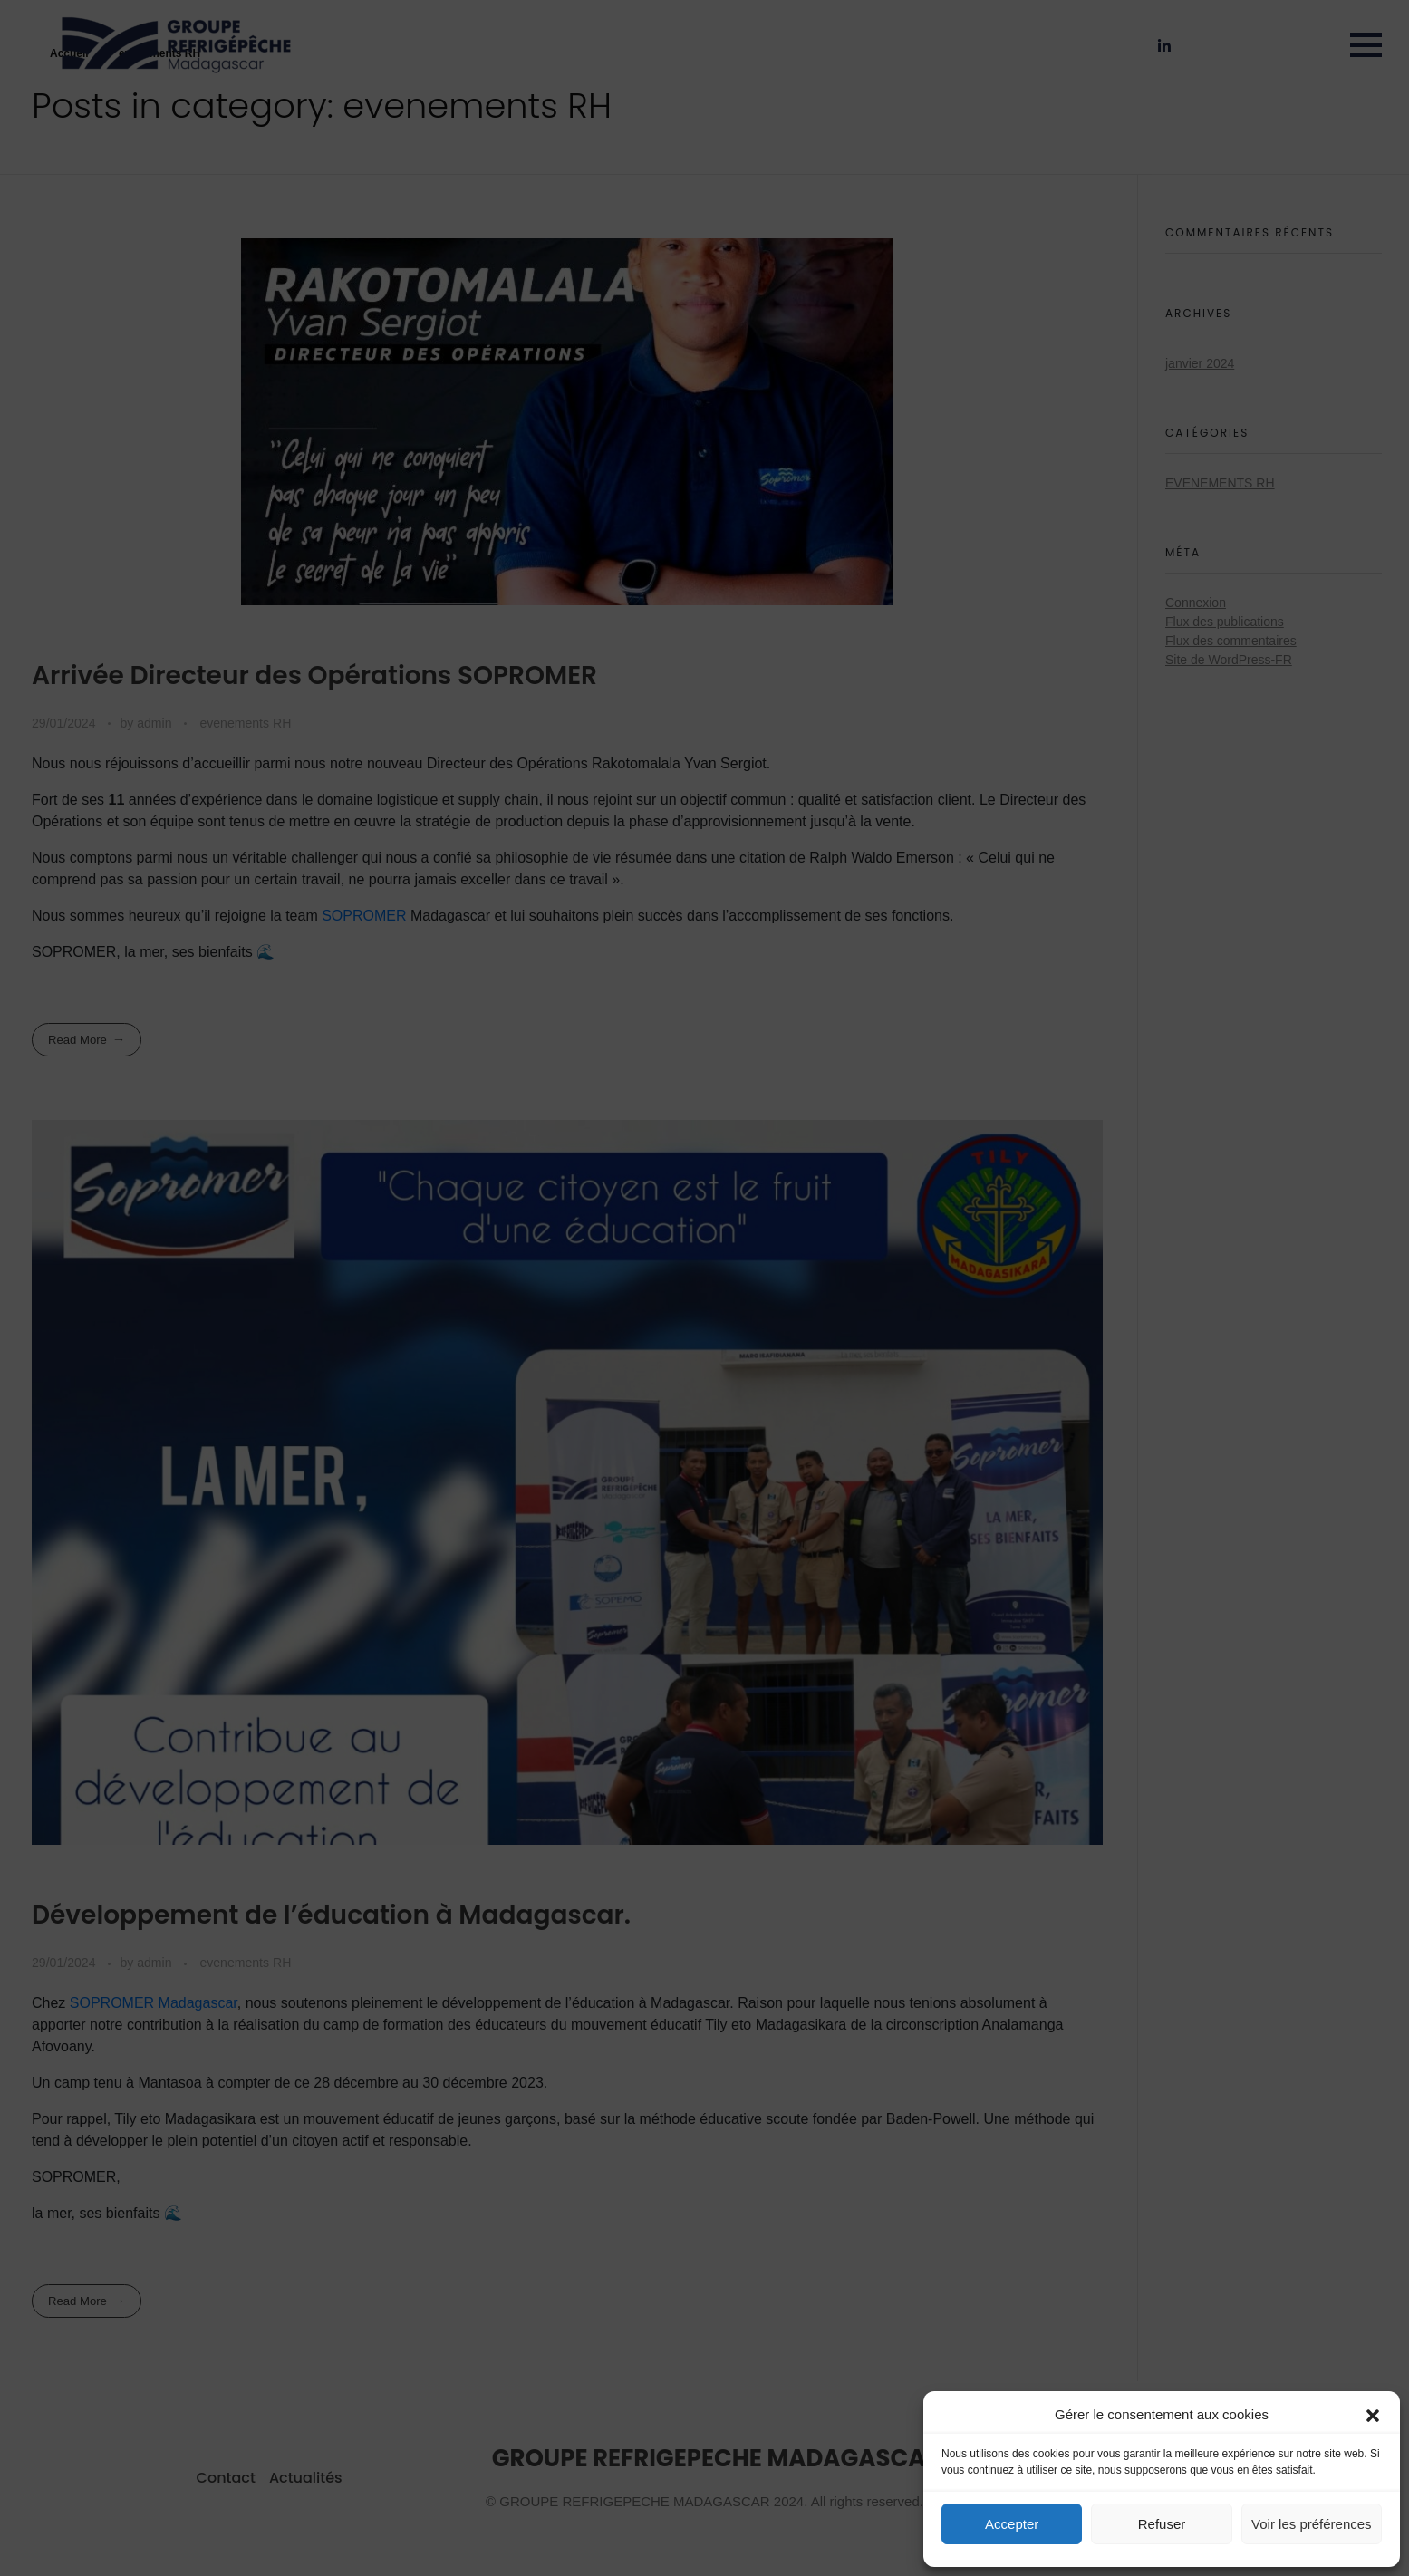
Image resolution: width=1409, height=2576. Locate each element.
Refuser (1162, 2524)
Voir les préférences (1311, 2524)
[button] (1373, 2415)
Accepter (1011, 2524)
